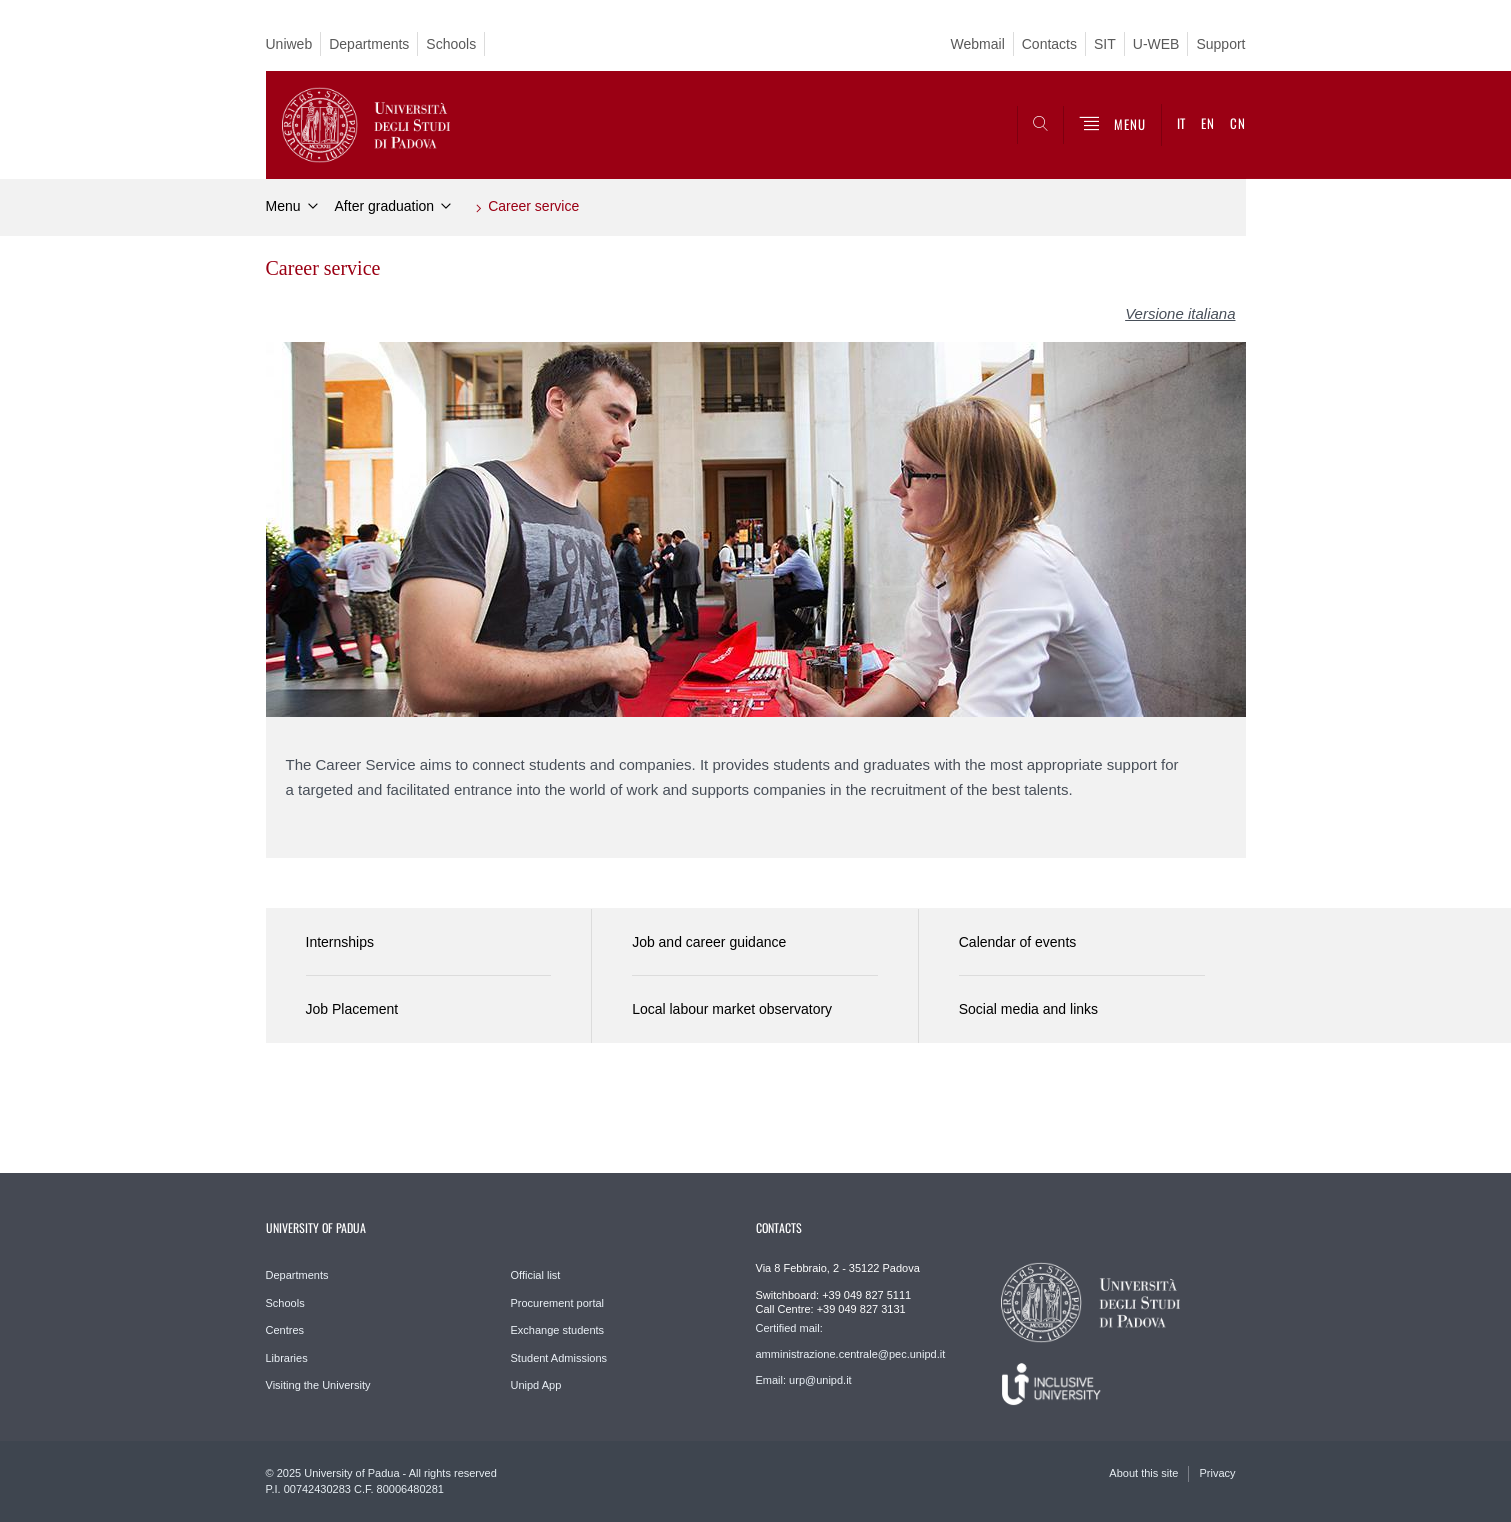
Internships (340, 942)
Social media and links (1028, 1009)
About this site (1143, 1473)
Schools (451, 44)
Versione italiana (1180, 313)
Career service (533, 206)
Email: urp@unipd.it (804, 1380)
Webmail (978, 44)
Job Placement (352, 1009)
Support (1220, 44)
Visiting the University (318, 1385)
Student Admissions (559, 1358)
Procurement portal (558, 1303)
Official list (536, 1275)
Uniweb (289, 44)
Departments (369, 44)
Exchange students (558, 1330)
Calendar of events (1018, 942)
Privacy (1217, 1473)
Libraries (287, 1358)
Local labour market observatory (732, 1009)
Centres (285, 1330)
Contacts (1049, 44)
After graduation (385, 206)
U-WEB (1156, 44)
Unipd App (536, 1385)
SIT (1105, 44)
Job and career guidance (709, 942)
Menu (283, 206)
